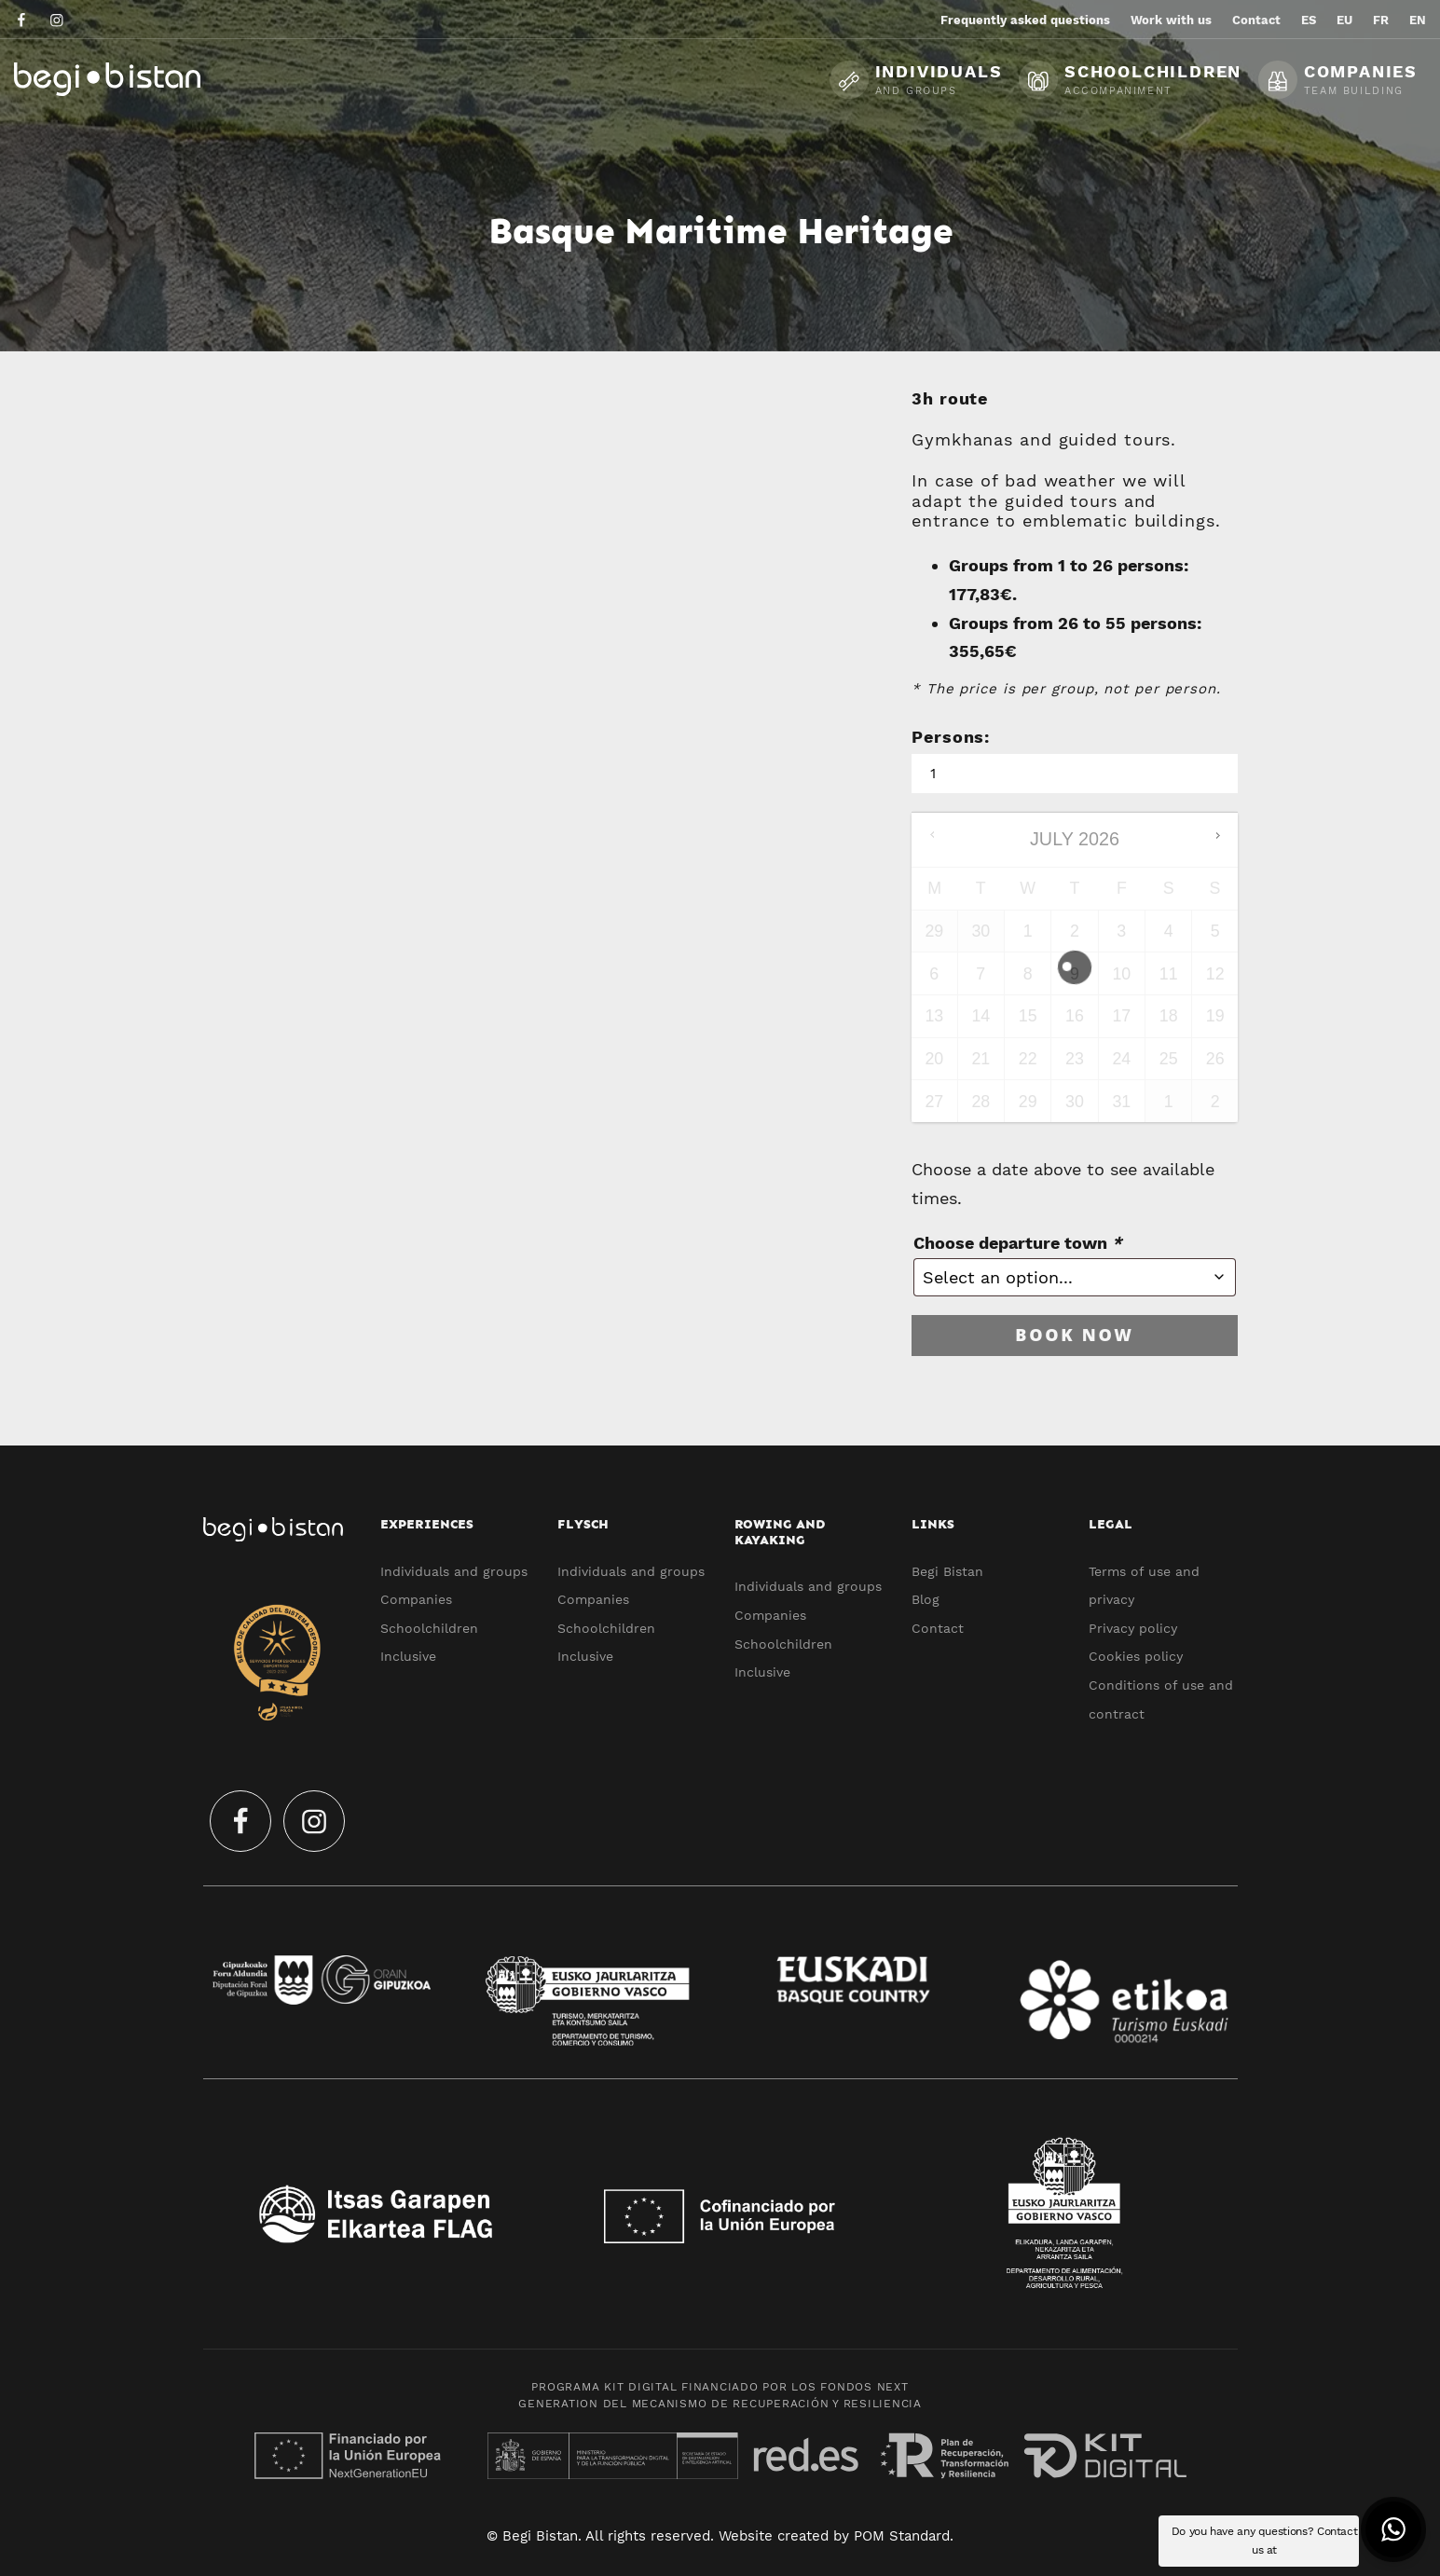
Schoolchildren (429, 1628)
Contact (938, 1628)
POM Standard (902, 2536)
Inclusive (408, 1656)
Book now (1074, 1334)
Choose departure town (1017, 1243)
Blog (925, 1599)
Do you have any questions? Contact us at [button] (1265, 2540)
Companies (416, 1599)
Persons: (951, 737)
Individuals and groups (454, 1571)
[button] (1393, 2529)
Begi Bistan (947, 1571)
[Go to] (23, 19)
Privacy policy (1133, 1628)
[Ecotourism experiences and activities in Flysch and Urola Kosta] (154, 78)
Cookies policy (1136, 1656)
